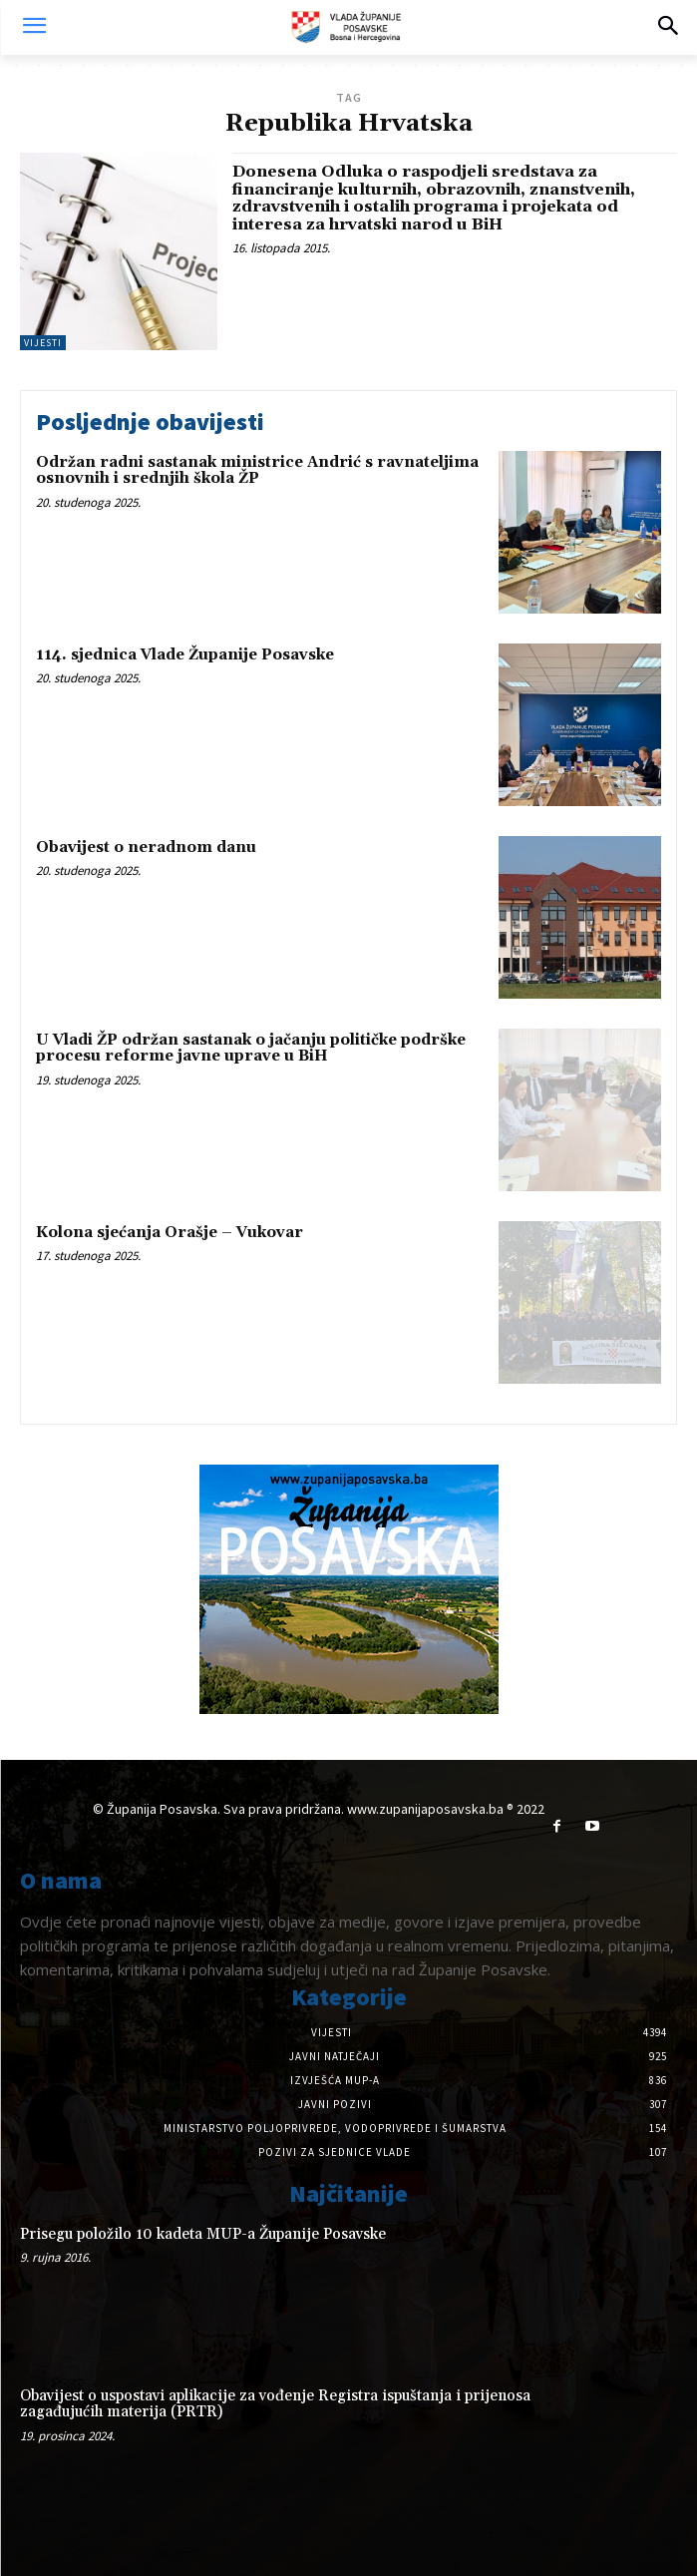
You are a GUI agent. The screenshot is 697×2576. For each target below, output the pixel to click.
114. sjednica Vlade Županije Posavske (185, 654)
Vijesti (43, 342)
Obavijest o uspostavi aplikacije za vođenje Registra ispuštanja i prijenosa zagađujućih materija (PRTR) (275, 2404)
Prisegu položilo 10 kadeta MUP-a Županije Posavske (203, 2234)
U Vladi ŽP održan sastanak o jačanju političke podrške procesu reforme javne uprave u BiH (251, 1049)
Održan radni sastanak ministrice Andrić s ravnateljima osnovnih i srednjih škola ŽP (257, 471)
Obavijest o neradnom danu (146, 847)
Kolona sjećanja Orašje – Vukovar (169, 1232)
